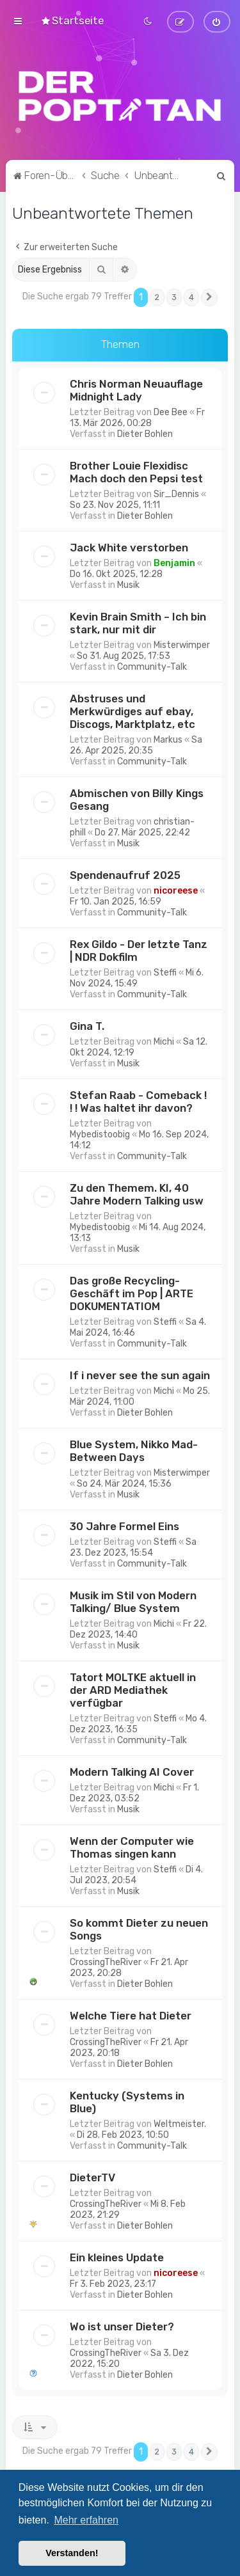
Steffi (165, 970)
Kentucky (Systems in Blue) (127, 2100)
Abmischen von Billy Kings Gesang (137, 797)
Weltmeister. (180, 2122)
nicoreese (176, 888)
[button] (209, 296)
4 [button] (191, 296)
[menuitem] (72, 19)
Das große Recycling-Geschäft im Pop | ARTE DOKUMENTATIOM (131, 1291)
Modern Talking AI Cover (132, 1770)
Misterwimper (182, 643)
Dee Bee (171, 410)
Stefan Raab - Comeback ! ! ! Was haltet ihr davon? (138, 1099)
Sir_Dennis (176, 492)
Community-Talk (152, 665)
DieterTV (92, 2175)
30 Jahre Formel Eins (124, 1524)
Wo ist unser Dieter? (122, 2324)
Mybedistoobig (100, 1132)
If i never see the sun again (140, 1373)
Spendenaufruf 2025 (125, 873)
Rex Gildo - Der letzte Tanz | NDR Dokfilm (138, 948)
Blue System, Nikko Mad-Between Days (134, 1449)
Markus (168, 737)
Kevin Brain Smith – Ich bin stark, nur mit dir (138, 621)
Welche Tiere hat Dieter (130, 2013)
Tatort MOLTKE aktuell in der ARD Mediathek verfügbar (133, 1688)
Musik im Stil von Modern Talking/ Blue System (133, 1600)
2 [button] (157, 296)
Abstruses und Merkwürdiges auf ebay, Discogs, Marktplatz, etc (132, 709)
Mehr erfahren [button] (86, 2520)
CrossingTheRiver (105, 1960)
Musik (128, 583)
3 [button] (174, 296)
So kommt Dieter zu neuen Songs (139, 1927)
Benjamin (174, 561)
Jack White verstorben (129, 545)
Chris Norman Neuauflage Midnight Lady (136, 388)
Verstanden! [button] (71, 2553)
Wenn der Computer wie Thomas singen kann (132, 1845)
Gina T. (87, 1024)
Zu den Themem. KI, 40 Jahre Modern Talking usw (137, 1192)
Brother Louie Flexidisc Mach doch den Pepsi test (136, 470)
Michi (164, 1039)
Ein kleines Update (117, 2255)
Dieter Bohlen (145, 432)
